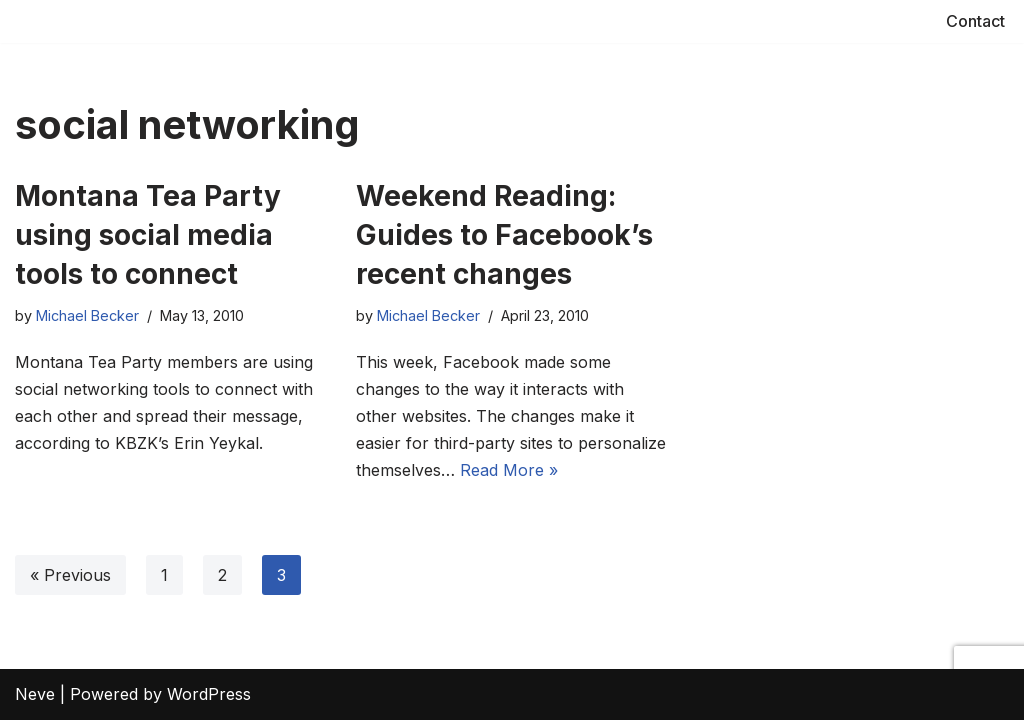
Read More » (509, 470)
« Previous (70, 575)
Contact (975, 21)
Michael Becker (87, 315)
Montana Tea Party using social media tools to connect (148, 235)
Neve (35, 694)
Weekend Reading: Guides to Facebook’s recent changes (504, 235)
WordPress (209, 694)
